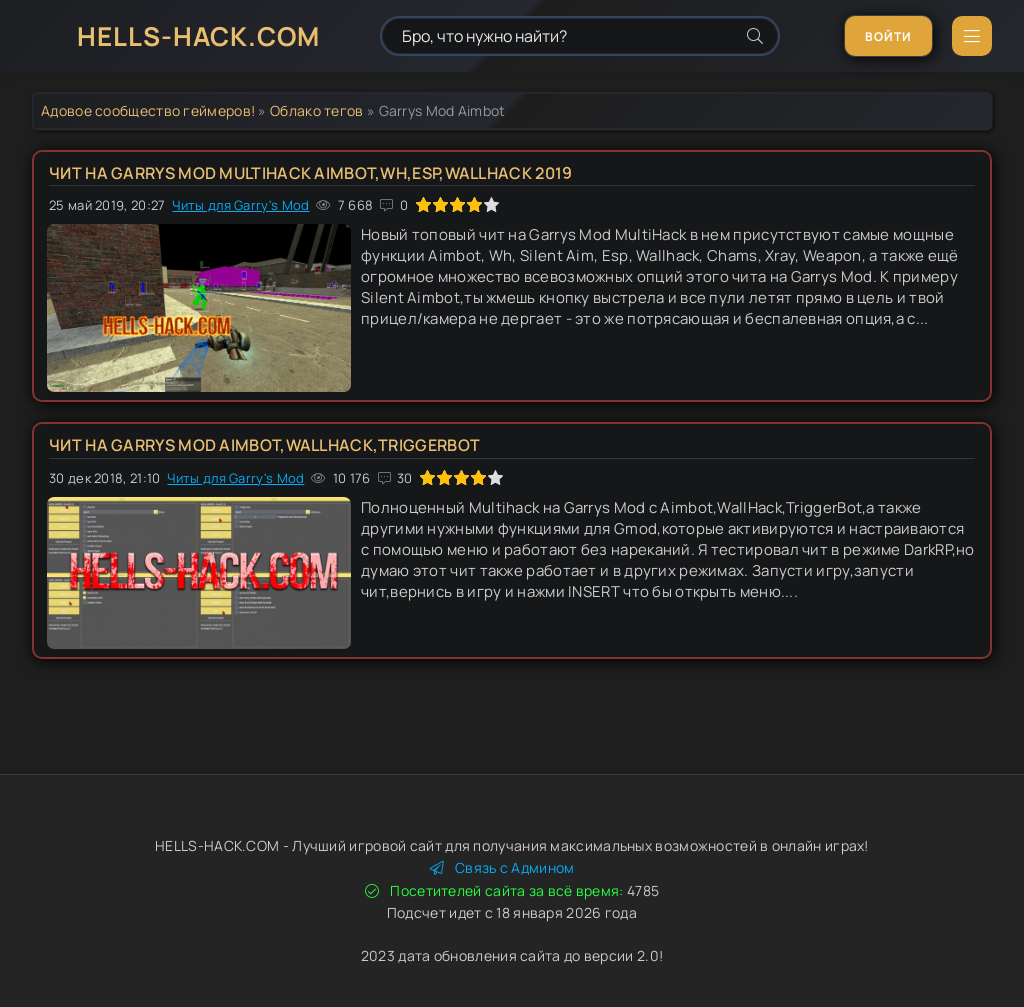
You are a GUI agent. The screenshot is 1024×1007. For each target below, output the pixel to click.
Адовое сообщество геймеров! (148, 110)
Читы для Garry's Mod (240, 205)
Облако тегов (317, 110)
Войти (888, 36)
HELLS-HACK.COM (198, 36)
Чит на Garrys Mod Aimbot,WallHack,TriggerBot (264, 445)
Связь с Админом (502, 867)
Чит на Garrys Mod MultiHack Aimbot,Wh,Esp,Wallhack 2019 (311, 173)
